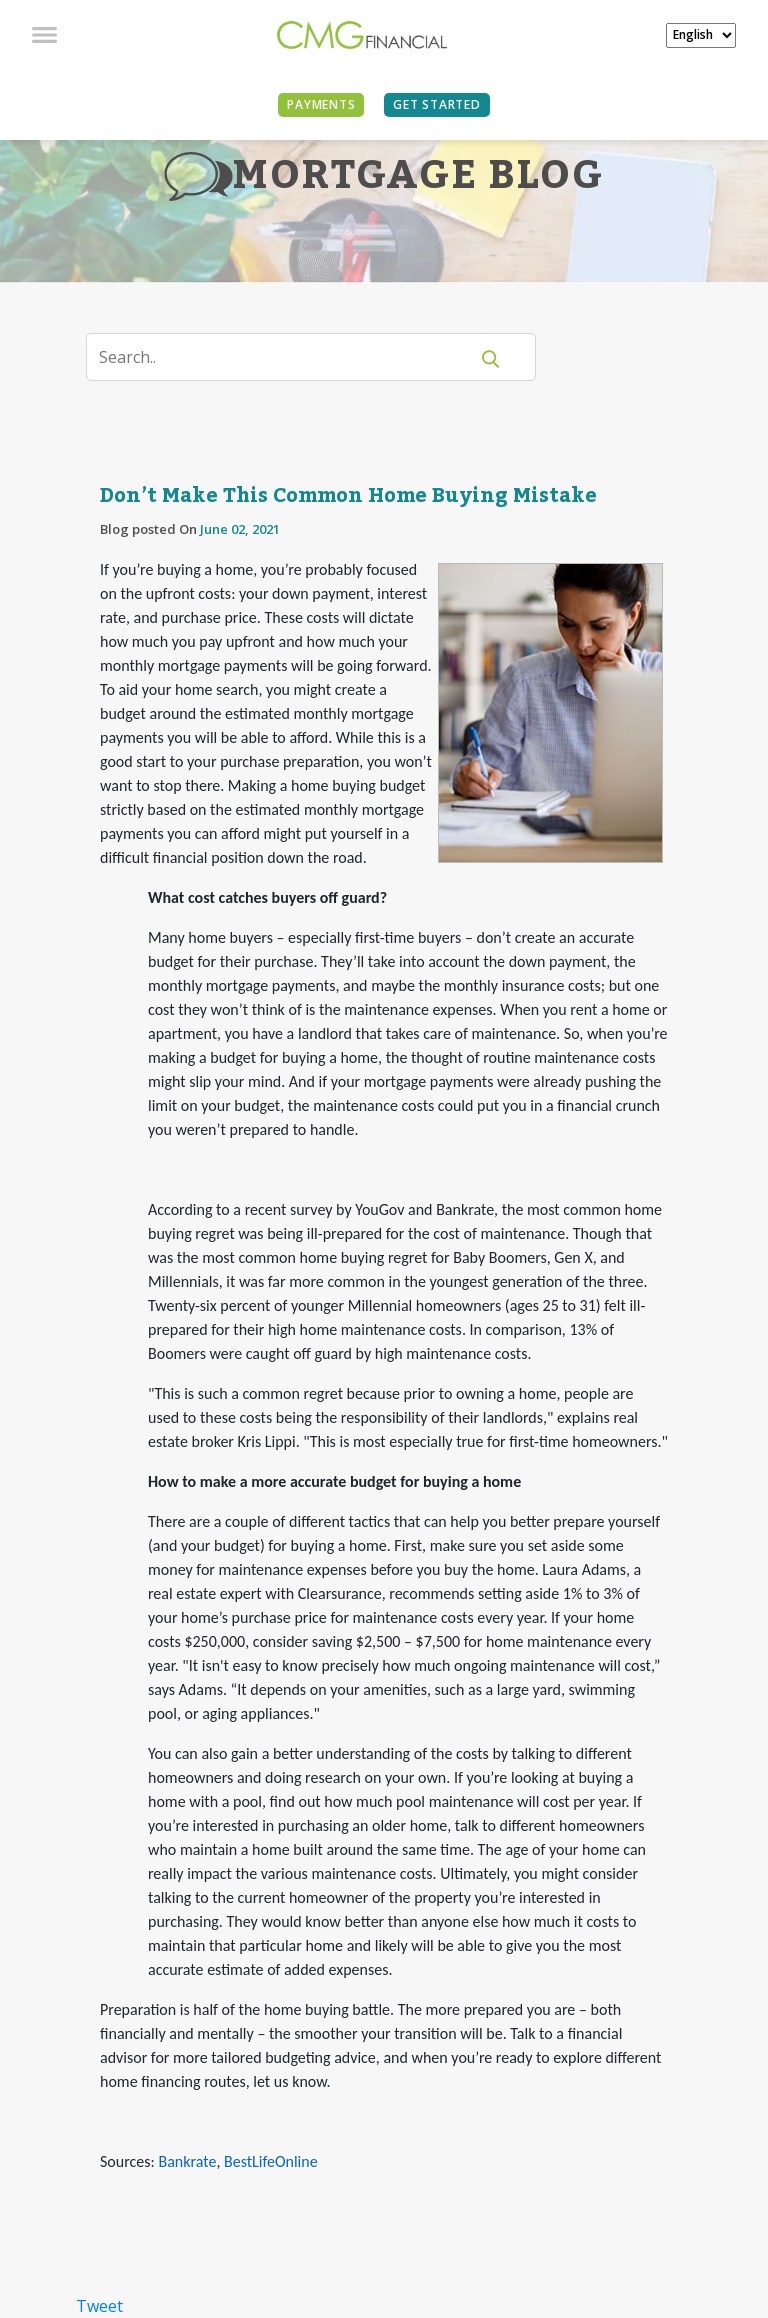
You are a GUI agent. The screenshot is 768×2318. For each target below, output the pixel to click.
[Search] (289, 357)
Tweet (99, 2306)
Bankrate (187, 2161)
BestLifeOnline (271, 2161)
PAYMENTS (321, 104)
